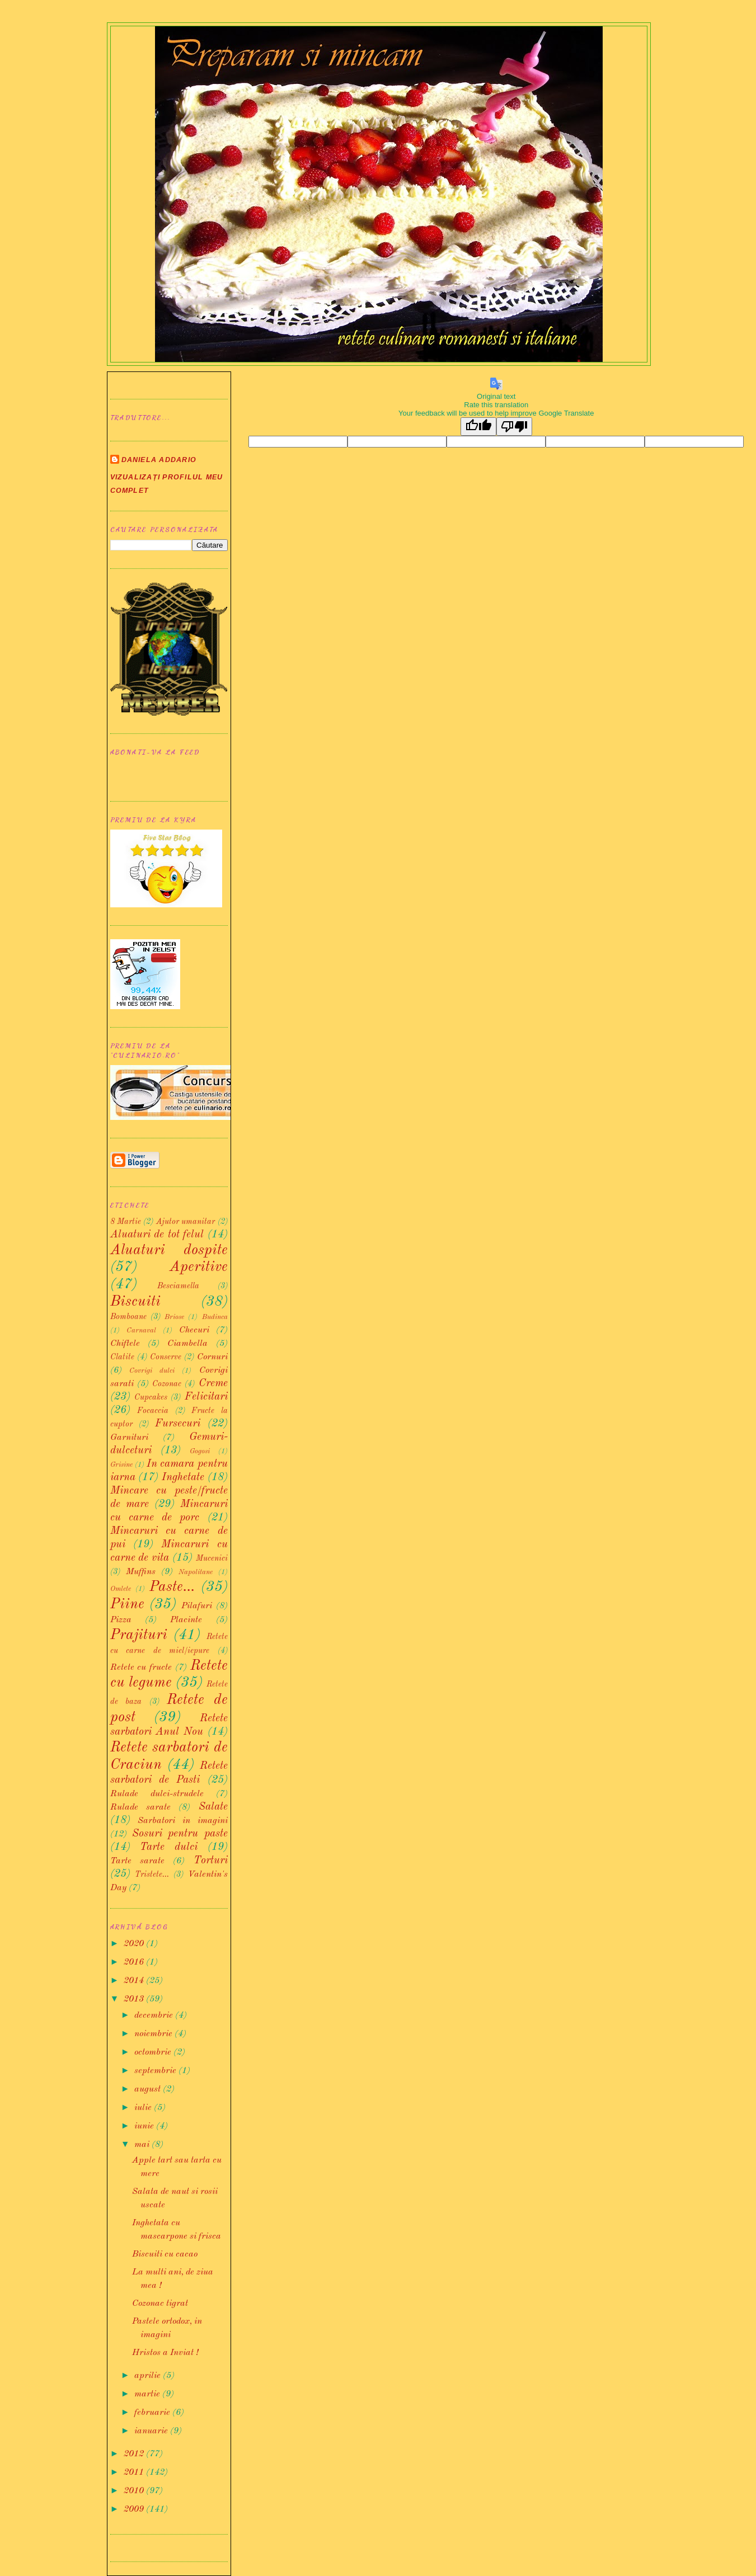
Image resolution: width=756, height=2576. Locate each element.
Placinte (186, 1620)
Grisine (121, 1464)
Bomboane (128, 1317)
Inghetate (183, 1477)
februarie (153, 2412)
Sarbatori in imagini (182, 1820)
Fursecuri (177, 1423)
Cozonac (166, 1384)
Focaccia (152, 1411)
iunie (145, 2126)
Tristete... (152, 1874)
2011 (135, 2472)
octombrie (153, 2052)
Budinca (215, 1317)
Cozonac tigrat (160, 2303)
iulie (144, 2107)
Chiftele (125, 1343)
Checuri (194, 1330)
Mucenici (212, 1558)
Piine (127, 1604)
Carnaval (141, 1330)
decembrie (154, 2015)
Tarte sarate (137, 1861)
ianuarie (152, 2431)
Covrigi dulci (152, 1370)
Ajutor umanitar (185, 1222)
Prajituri (138, 1635)
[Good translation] (478, 426)
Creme (213, 1383)
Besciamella (178, 1286)
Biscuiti (135, 1301)
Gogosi (200, 1451)
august (148, 2089)
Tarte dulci (169, 1847)
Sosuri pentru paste (180, 1833)
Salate (213, 1806)
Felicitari (206, 1396)
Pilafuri (196, 1606)
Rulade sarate (140, 1807)
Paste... (172, 1587)
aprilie (148, 2375)
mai (143, 2144)
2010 (135, 2490)
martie (148, 2394)
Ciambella (187, 1343)
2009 (135, 2509)
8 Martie (125, 1222)
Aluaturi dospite (169, 1250)
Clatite (122, 1357)
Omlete (120, 1589)
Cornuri (212, 1357)
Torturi (211, 1860)
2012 (135, 2454)
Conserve (165, 1357)
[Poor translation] (514, 426)
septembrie (156, 2070)
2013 (135, 1999)
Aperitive (199, 1267)
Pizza (121, 1620)
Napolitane (196, 1572)
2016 (135, 1962)
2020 (135, 1943)
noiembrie (154, 2033)
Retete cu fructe (141, 1667)
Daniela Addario (159, 460)
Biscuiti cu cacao (165, 2254)
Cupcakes (150, 1397)
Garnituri (129, 1437)
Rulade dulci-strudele (157, 1793)
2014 (135, 1980)
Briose (174, 1317)
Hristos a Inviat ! (165, 2352)
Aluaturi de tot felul (157, 1234)
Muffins (141, 1571)
